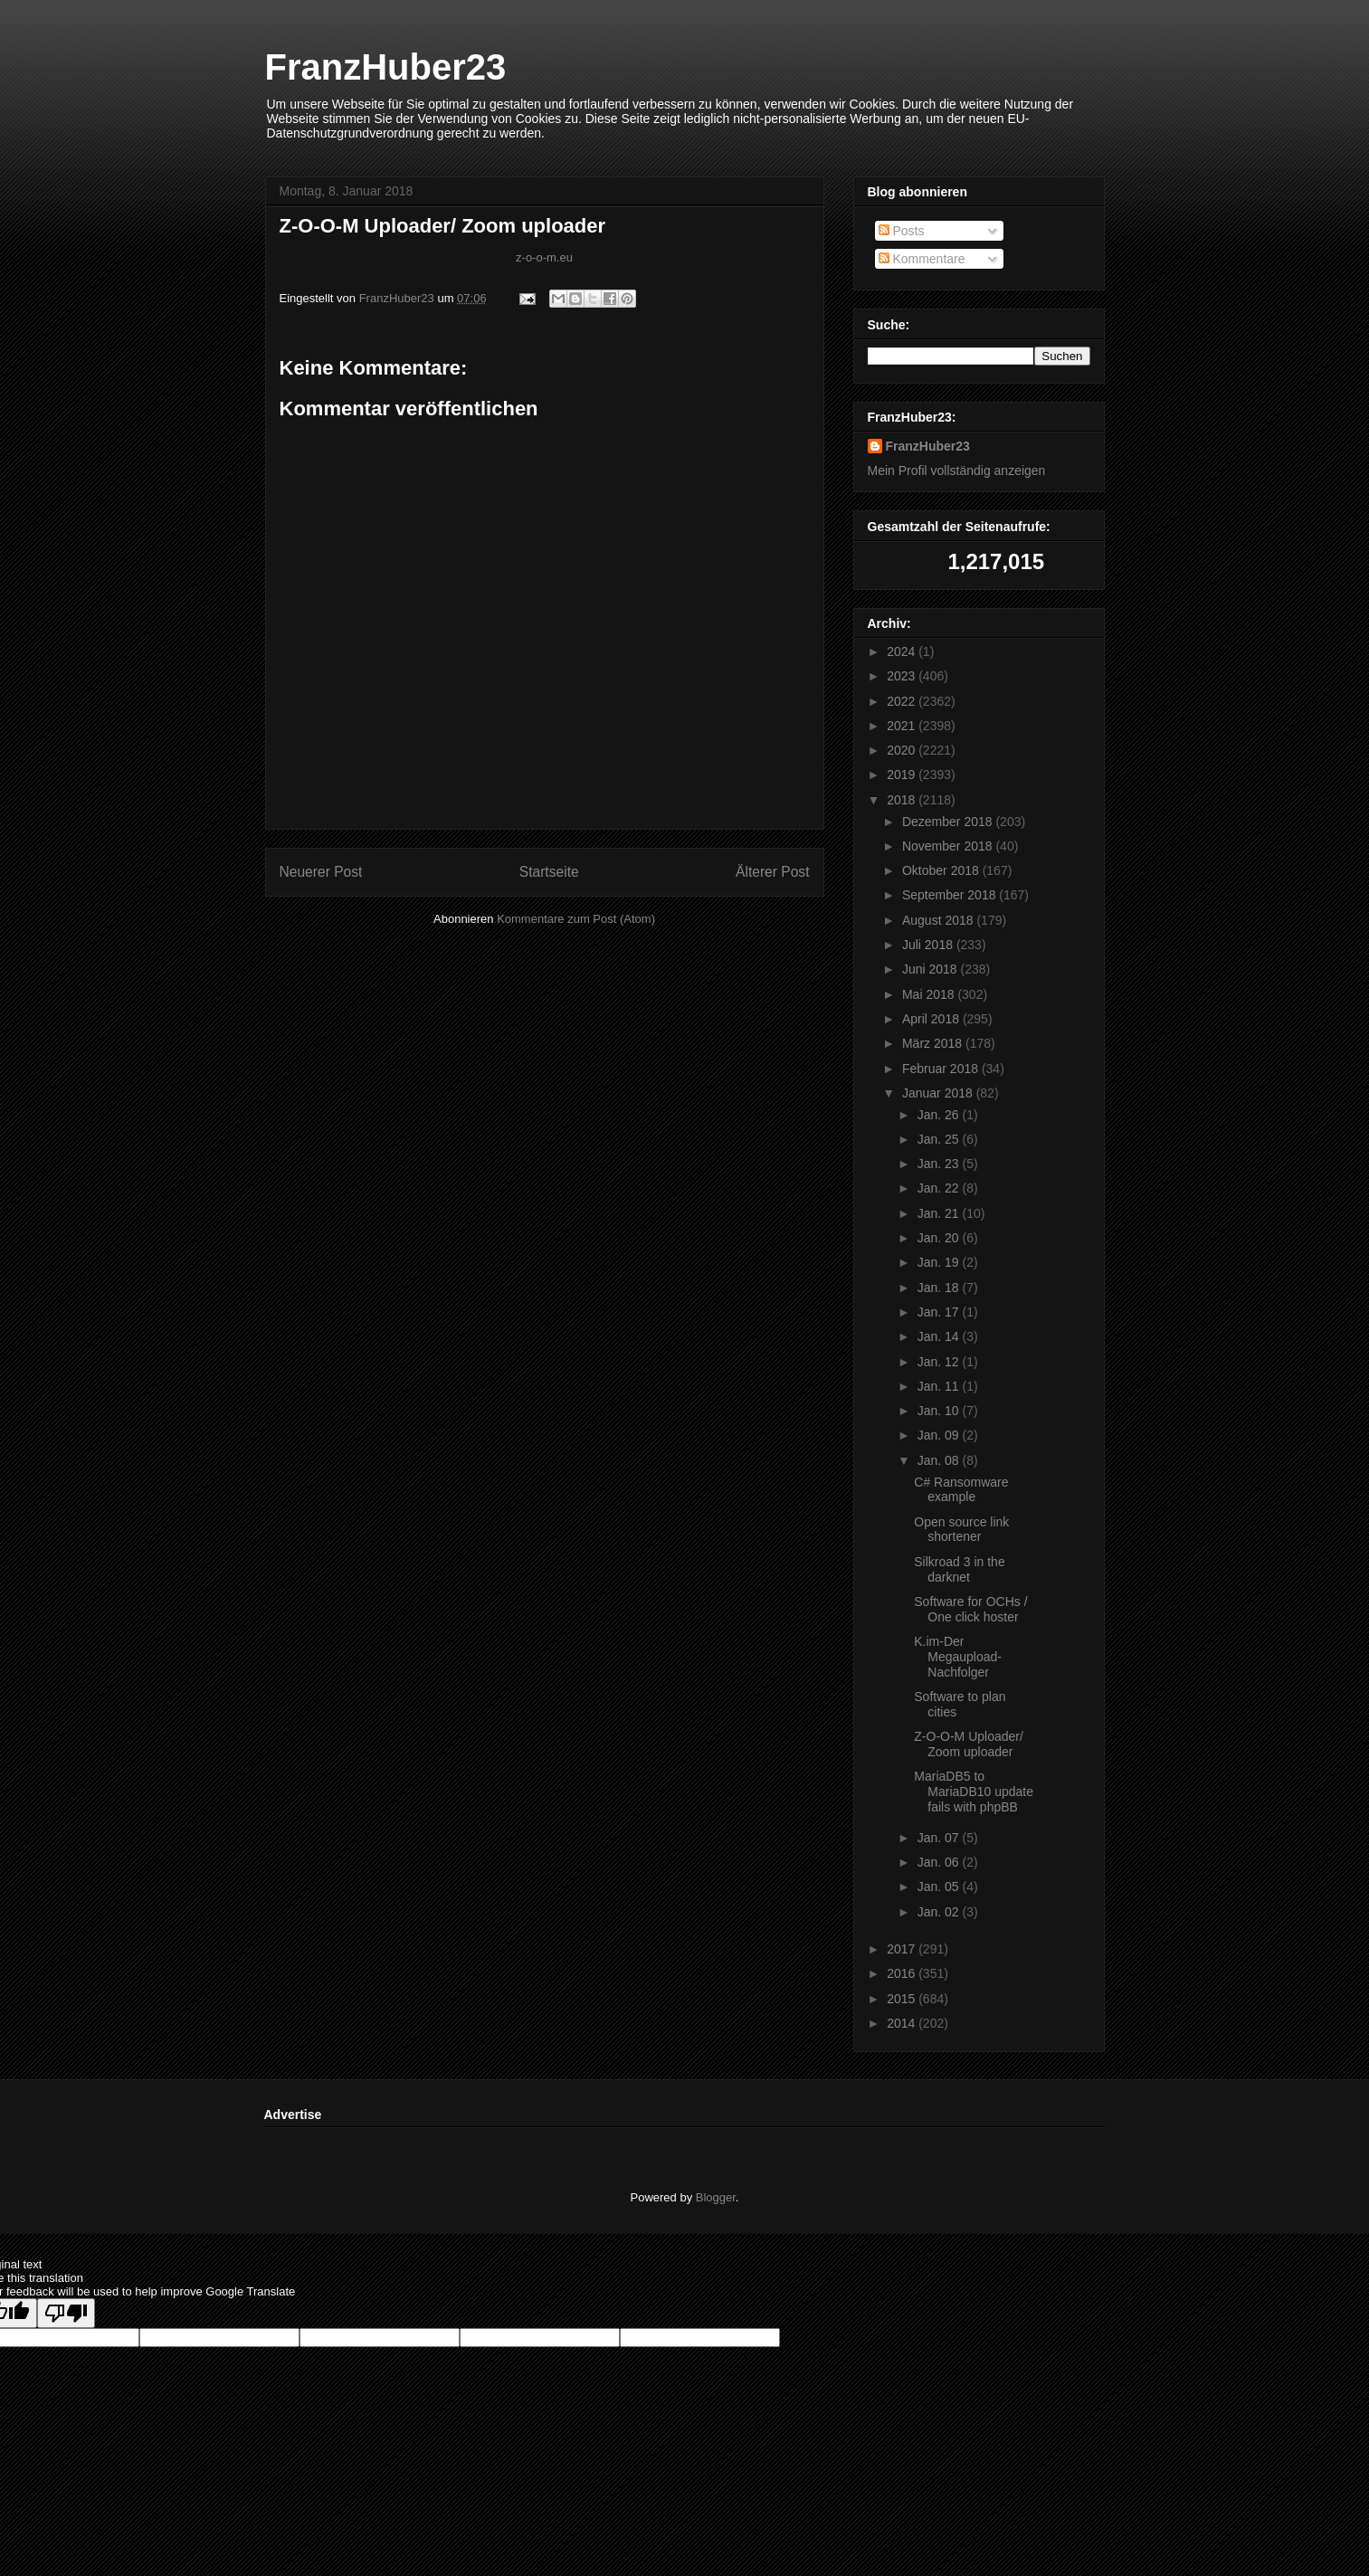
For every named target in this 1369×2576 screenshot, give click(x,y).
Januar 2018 (939, 1093)
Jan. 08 (940, 1460)
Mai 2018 (929, 994)
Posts (902, 230)
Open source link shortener (961, 1530)
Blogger (716, 2197)
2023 (902, 676)
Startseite (549, 871)
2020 (902, 750)
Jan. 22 (940, 1188)
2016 (902, 1973)
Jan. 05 (940, 1886)
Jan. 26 (940, 1114)
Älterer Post (772, 871)
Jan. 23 (940, 1163)
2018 (902, 800)
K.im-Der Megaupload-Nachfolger (958, 1656)
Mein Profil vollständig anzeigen (957, 470)
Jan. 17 (940, 1312)
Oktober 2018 (942, 870)
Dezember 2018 (949, 821)
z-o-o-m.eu (544, 257)
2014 (902, 2023)
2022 (902, 701)
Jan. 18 (940, 1287)
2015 (902, 1998)
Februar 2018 (942, 1068)
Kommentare (922, 259)
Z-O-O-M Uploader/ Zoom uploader (968, 1744)
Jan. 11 (940, 1386)
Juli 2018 (929, 944)
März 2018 (933, 1043)
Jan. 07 (940, 1837)
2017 (902, 1949)
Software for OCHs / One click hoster (970, 1609)
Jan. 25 (940, 1139)
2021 (902, 725)
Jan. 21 (940, 1213)
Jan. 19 (940, 1262)
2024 (902, 651)
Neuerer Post (321, 871)
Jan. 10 (940, 1410)
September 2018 (950, 895)
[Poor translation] (66, 2313)
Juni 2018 (931, 969)
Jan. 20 (940, 1238)
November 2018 (949, 846)
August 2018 (939, 920)
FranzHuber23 (386, 67)
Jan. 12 (940, 1362)
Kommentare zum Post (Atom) (576, 919)
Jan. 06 (940, 1862)
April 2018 (932, 1019)
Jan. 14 (940, 1336)
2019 (902, 774)
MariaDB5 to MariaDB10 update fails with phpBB (973, 1791)
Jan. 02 (940, 1912)
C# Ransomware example (961, 1490)
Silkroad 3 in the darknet (959, 1569)
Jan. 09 (940, 1435)
